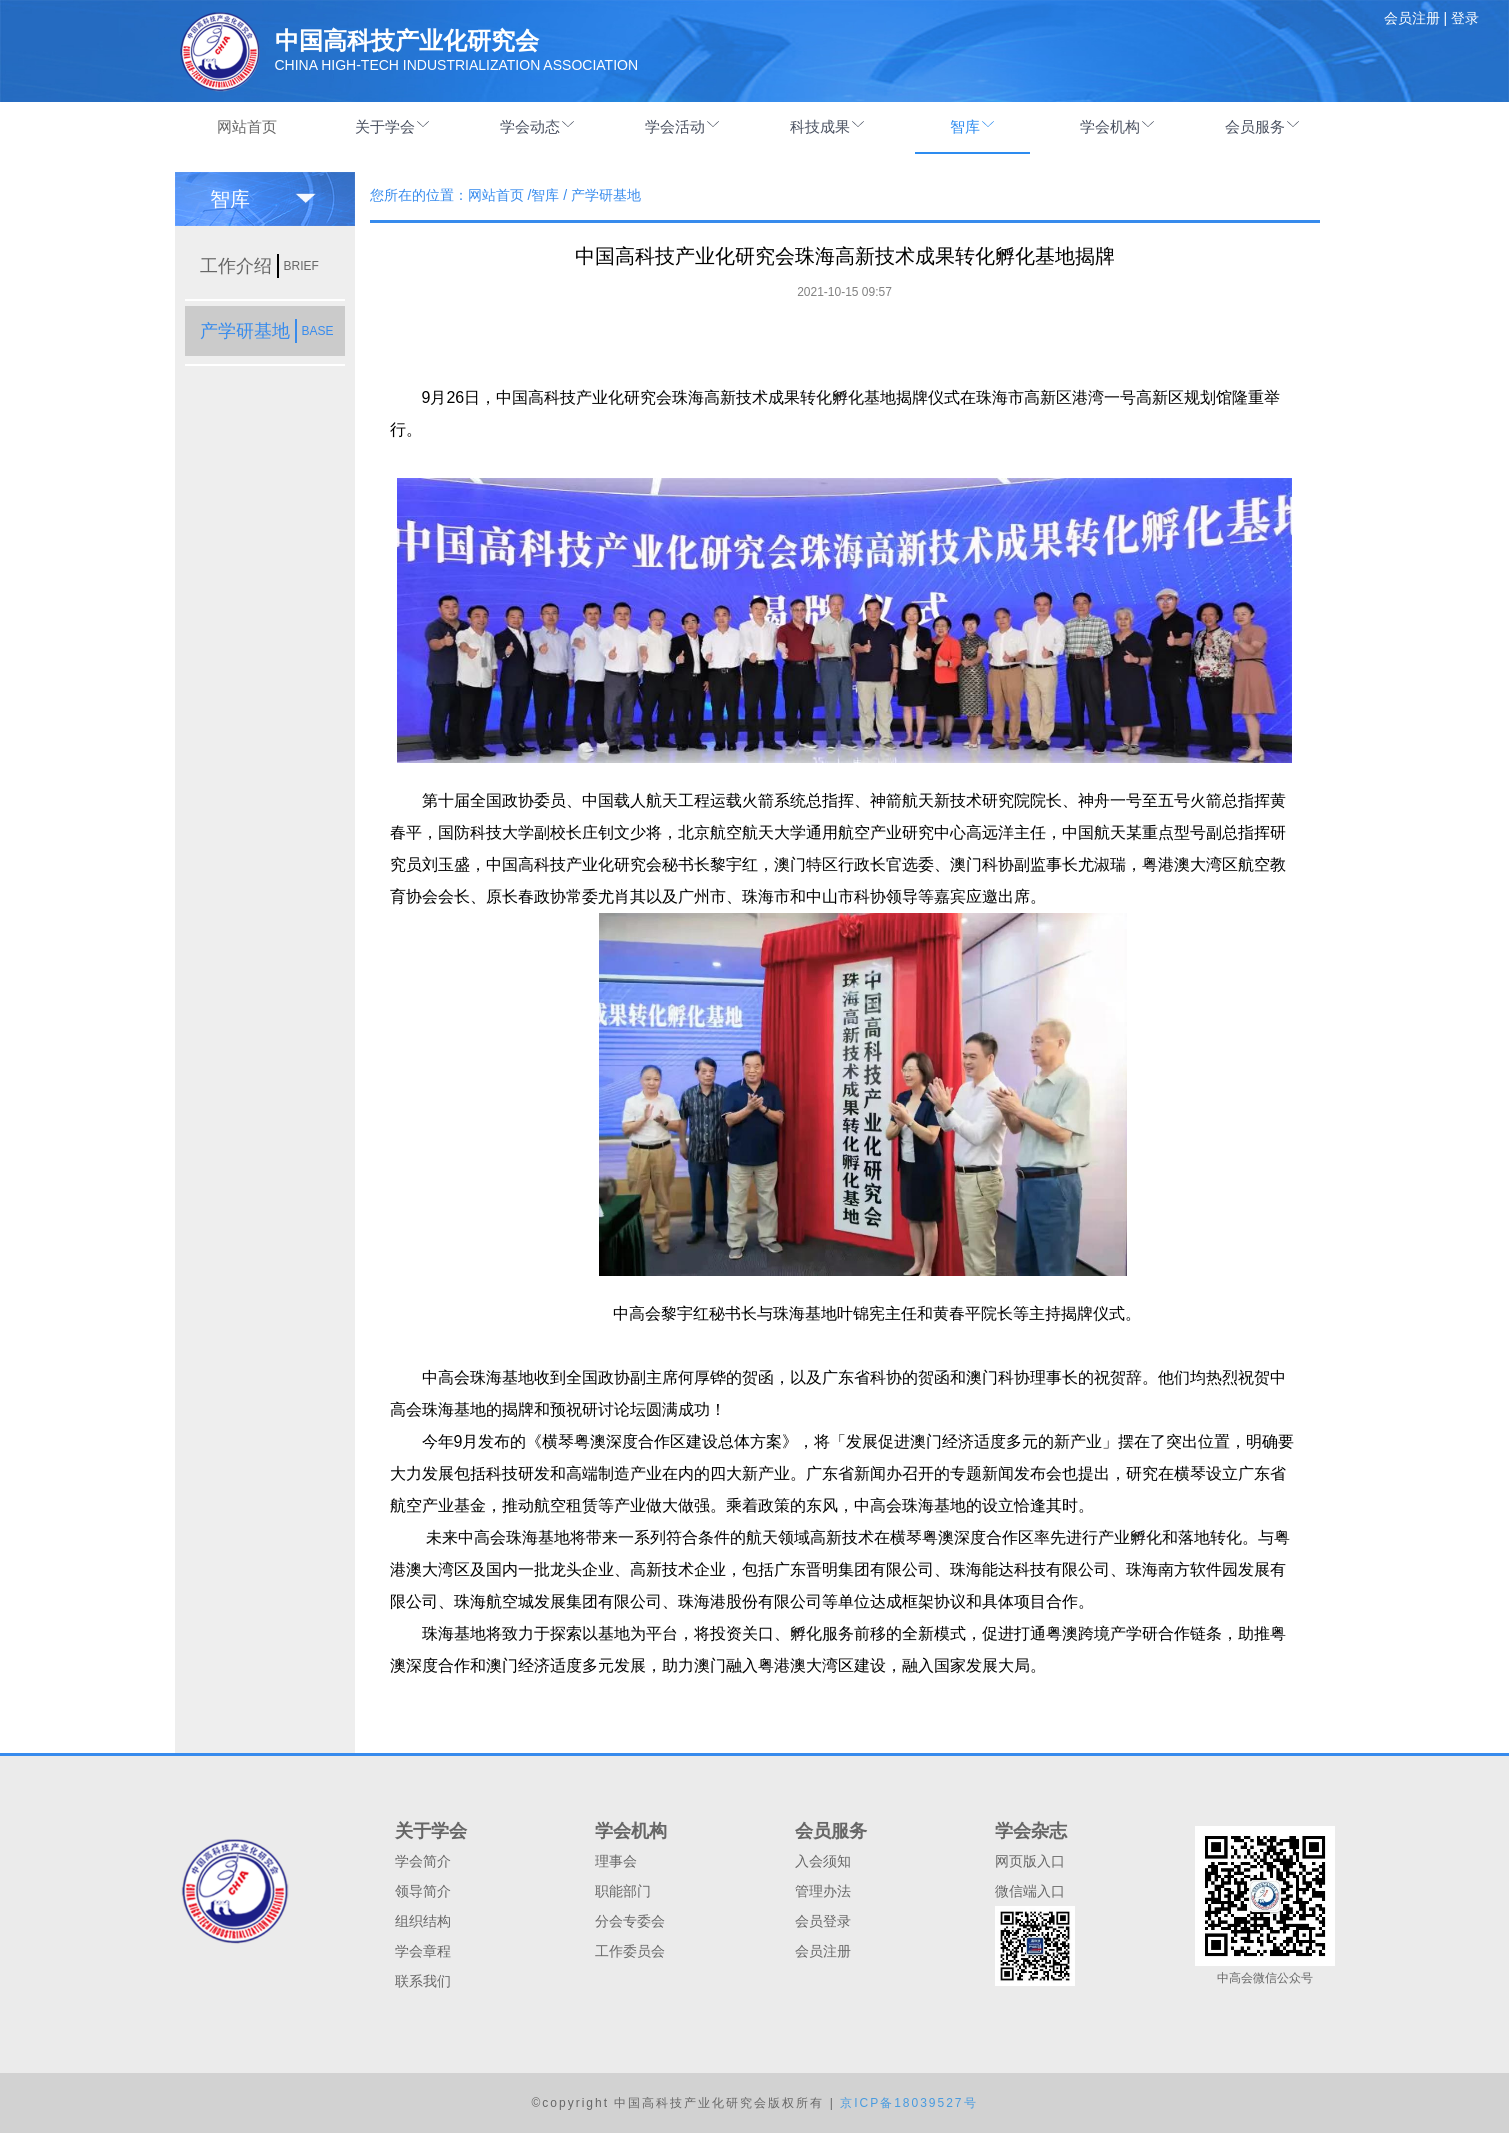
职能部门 (623, 1891)
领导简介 (423, 1891)
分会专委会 (630, 1921)
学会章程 (423, 1951)
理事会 (616, 1861)
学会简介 (423, 1861)
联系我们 (423, 1981)
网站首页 (247, 126)
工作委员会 (630, 1951)
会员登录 (823, 1921)
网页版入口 (1030, 1861)
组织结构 (423, 1921)
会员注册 (823, 1951)
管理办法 (823, 1891)
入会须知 (823, 1861)
